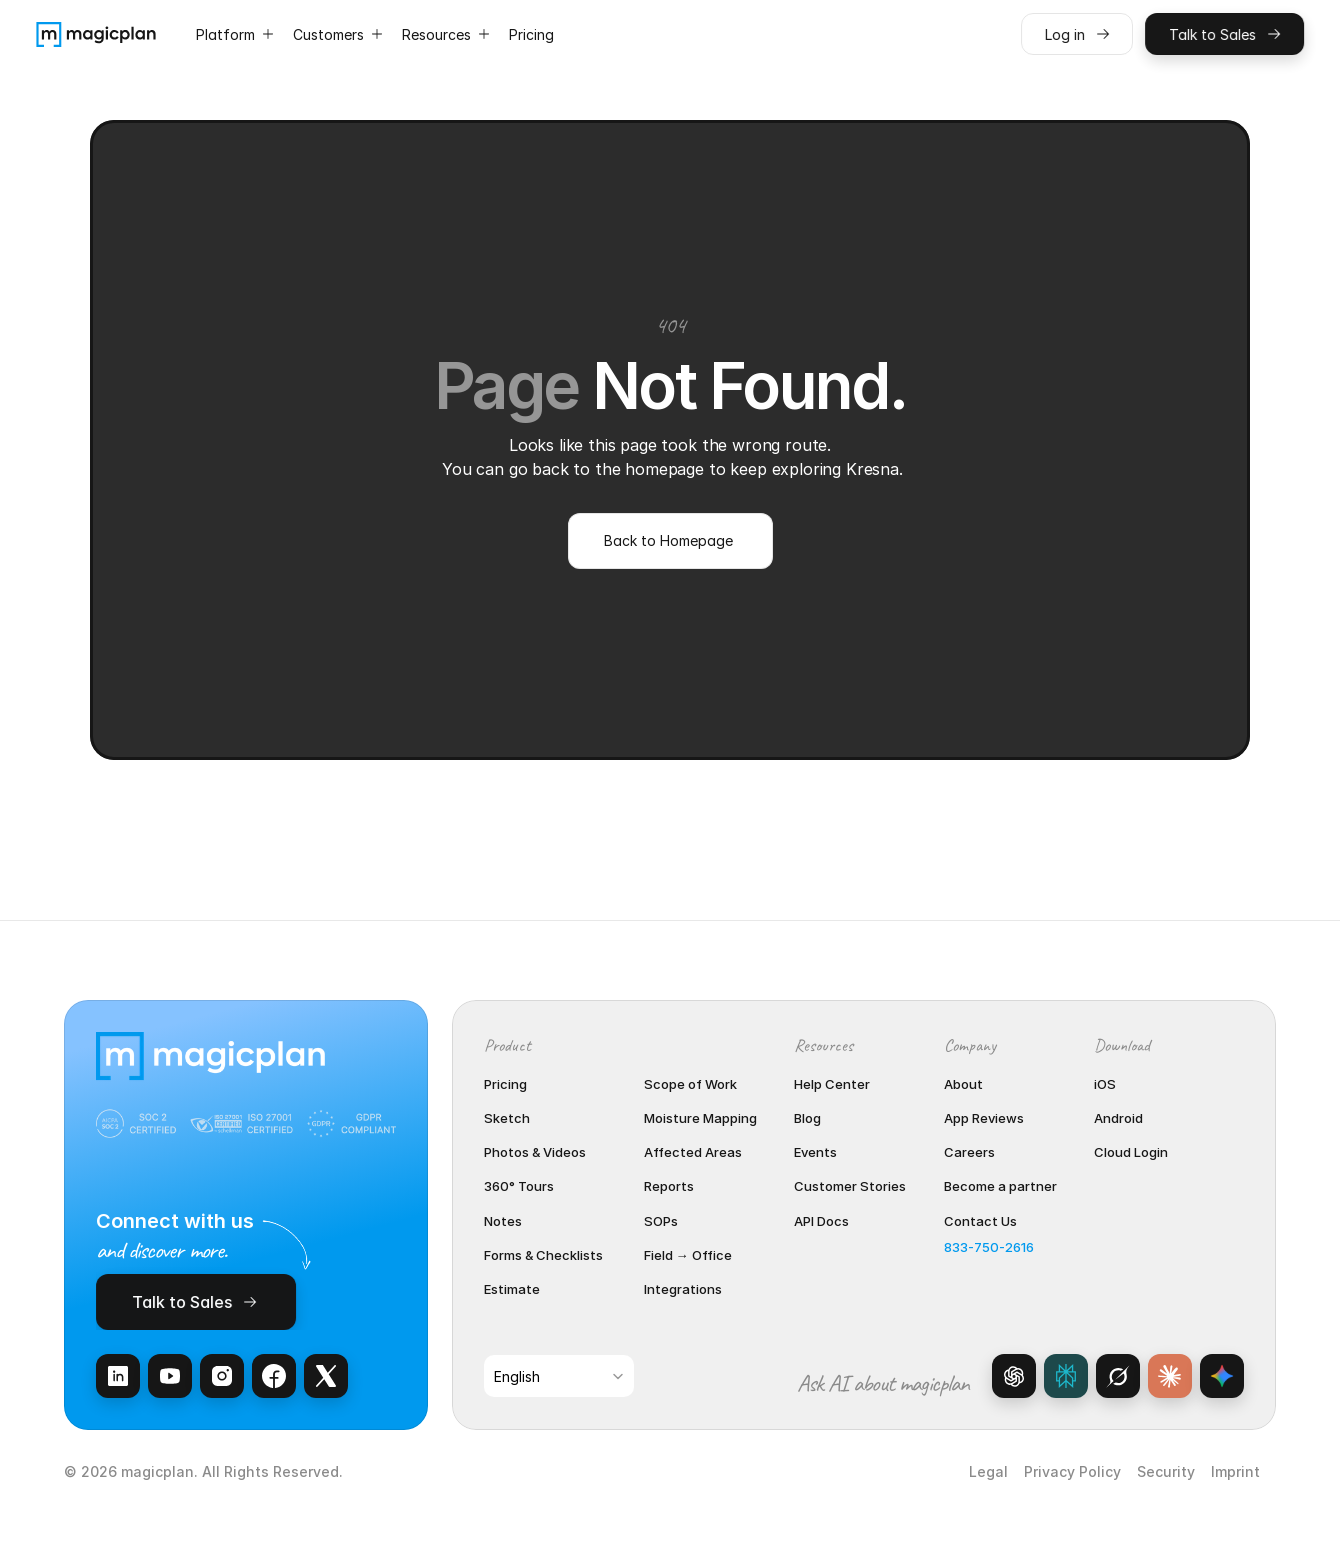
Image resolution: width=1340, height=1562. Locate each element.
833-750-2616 (989, 1247)
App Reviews (984, 1118)
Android (1118, 1118)
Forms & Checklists (543, 1255)
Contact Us (980, 1221)
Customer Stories (850, 1186)
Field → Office (688, 1255)
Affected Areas (693, 1152)
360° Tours (519, 1186)
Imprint (1235, 1471)
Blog (807, 1118)
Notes (503, 1221)
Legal (988, 1471)
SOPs (661, 1221)
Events (815, 1152)
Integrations (683, 1289)
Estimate (512, 1289)
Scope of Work (690, 1084)
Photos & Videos (535, 1152)
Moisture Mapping (700, 1118)
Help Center (832, 1084)
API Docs (821, 1221)
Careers (969, 1152)
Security (1166, 1471)
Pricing (505, 1084)
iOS (1105, 1084)
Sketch (507, 1118)
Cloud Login (1131, 1152)
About (963, 1084)
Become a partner (1000, 1186)
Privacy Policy (1072, 1471)
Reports (669, 1186)
